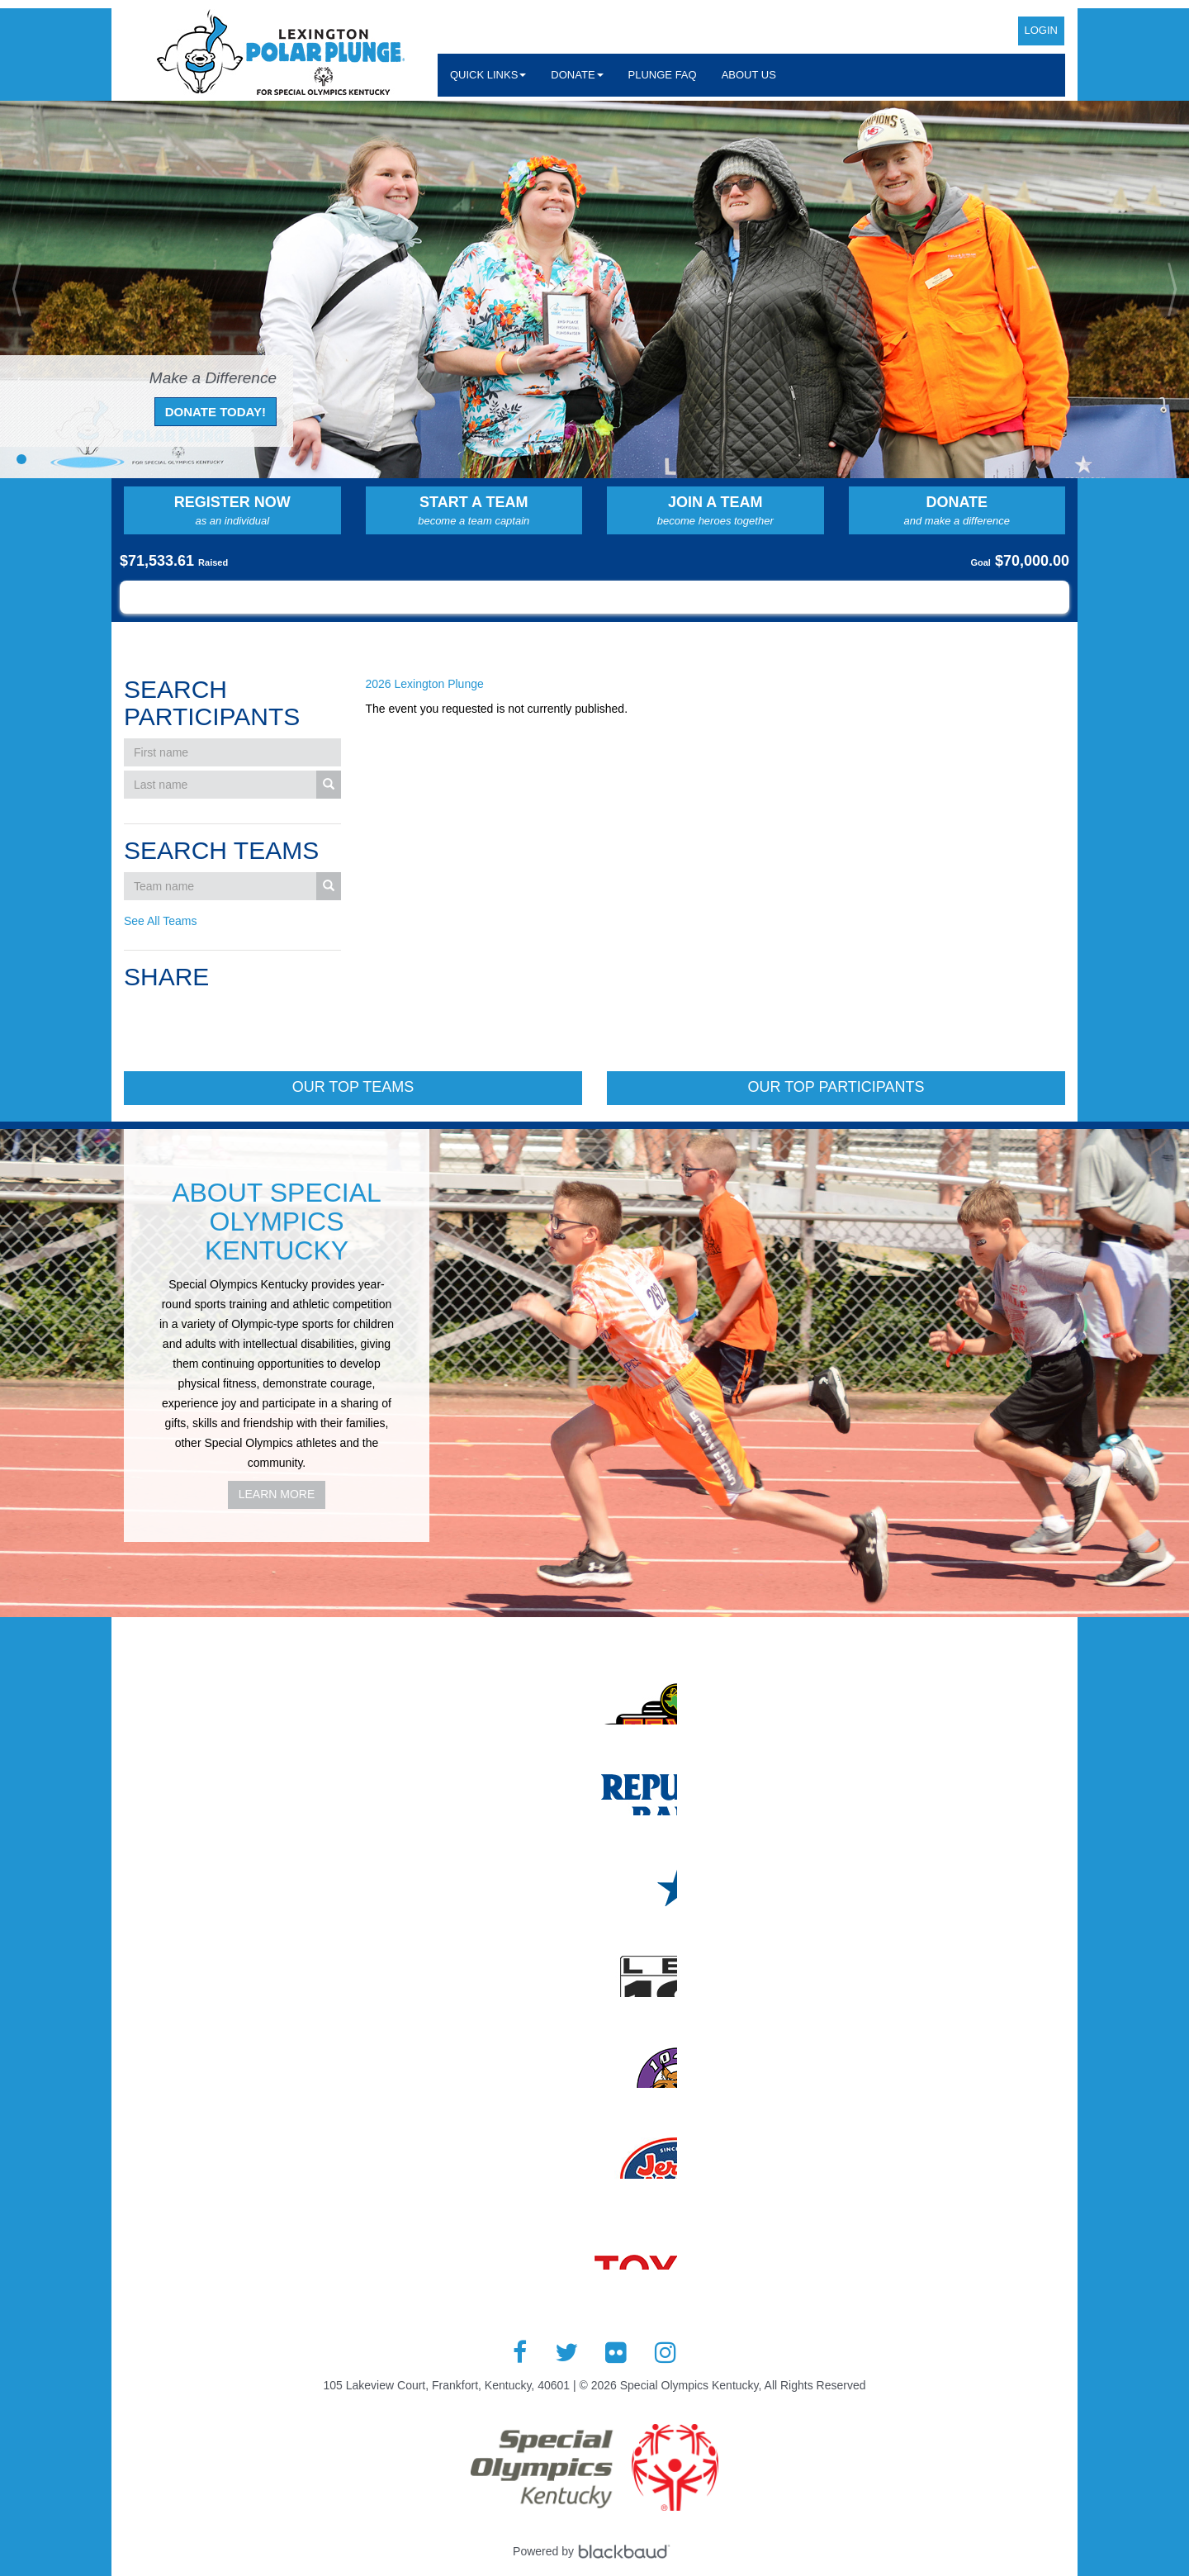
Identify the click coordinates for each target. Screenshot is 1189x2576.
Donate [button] (577, 75)
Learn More (277, 1494)
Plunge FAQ (662, 75)
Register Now (232, 511)
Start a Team (474, 511)
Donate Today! (215, 412)
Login (1041, 30)
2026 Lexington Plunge (425, 683)
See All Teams (160, 920)
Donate (957, 511)
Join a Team (715, 511)
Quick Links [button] (488, 75)
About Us (749, 75)
